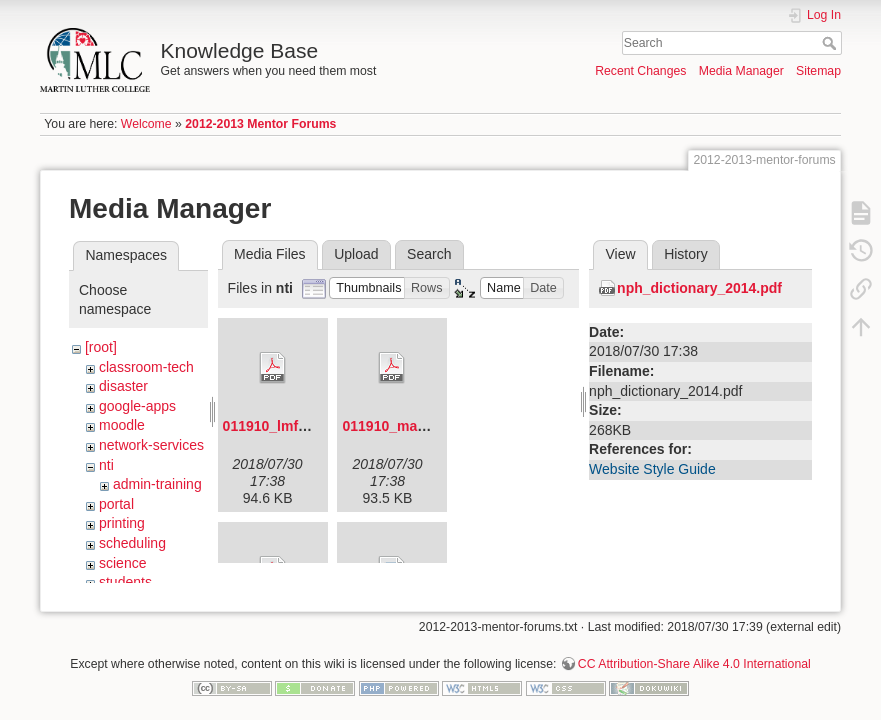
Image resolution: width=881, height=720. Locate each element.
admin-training (157, 484)
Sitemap (818, 71)
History (686, 254)
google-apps (137, 406)
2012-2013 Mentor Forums (260, 124)
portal (116, 504)
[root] (101, 347)
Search (831, 43)
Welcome (146, 124)
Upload (356, 254)
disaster (123, 386)
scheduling (132, 543)
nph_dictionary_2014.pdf (699, 288)
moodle (122, 425)
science (122, 563)
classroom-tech (146, 367)
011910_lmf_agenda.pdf (302, 426)
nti (106, 465)
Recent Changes (640, 71)
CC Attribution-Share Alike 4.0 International (694, 654)
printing (122, 523)
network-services (151, 445)
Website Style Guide (652, 469)
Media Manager (741, 71)
